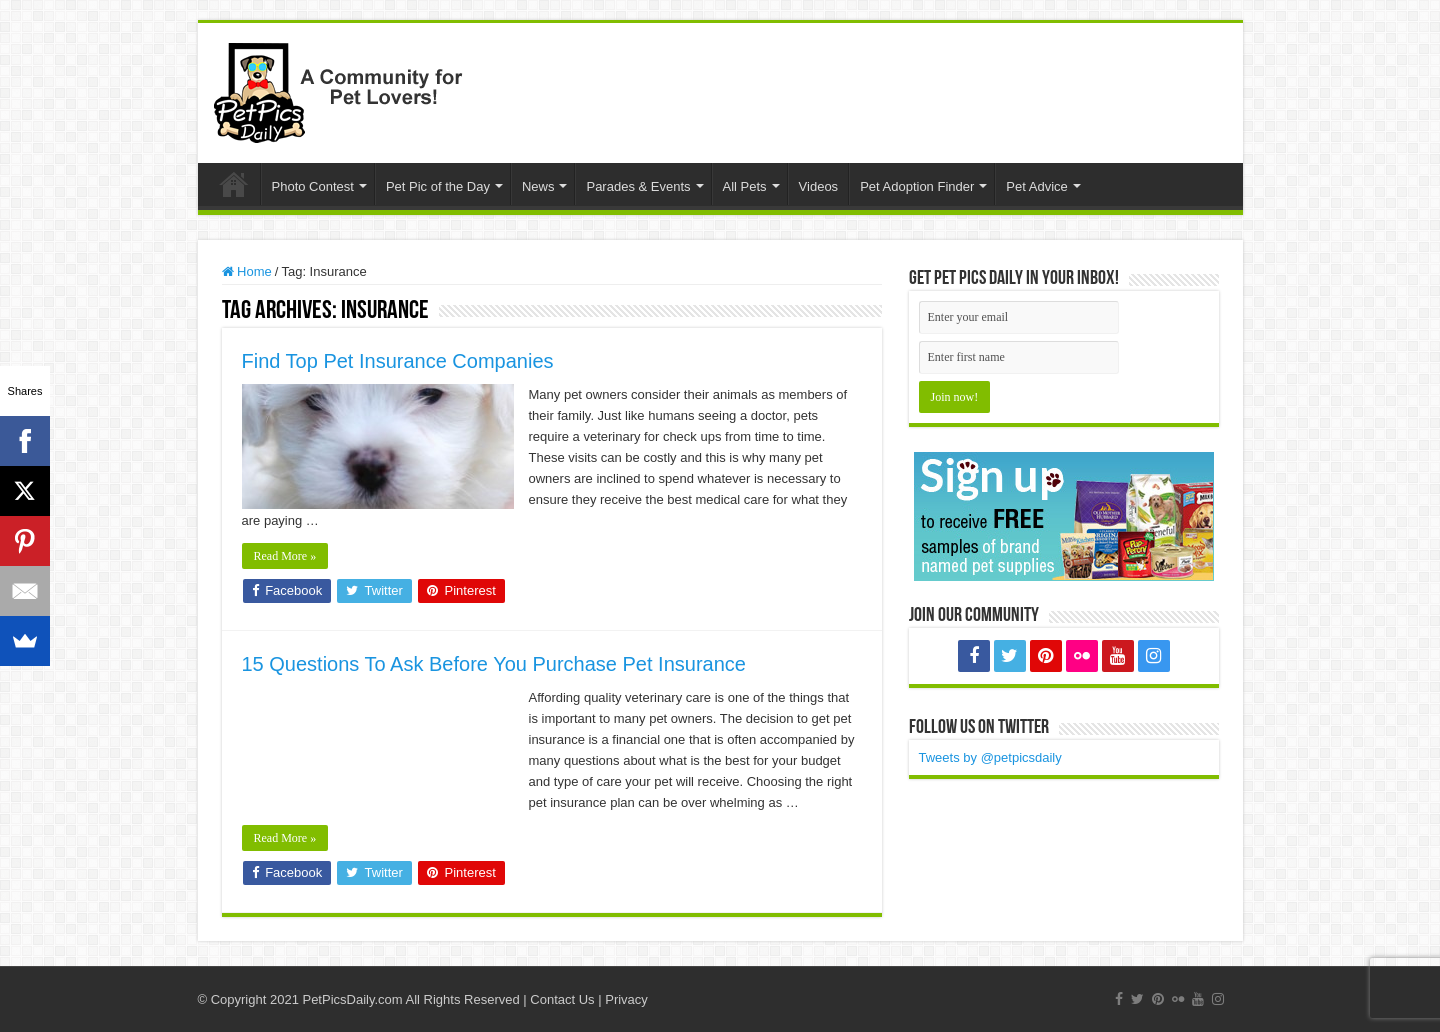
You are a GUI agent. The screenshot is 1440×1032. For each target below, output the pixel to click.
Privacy (626, 999)
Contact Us (562, 999)
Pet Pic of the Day (438, 186)
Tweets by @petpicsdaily (990, 757)
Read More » (285, 556)
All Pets (745, 186)
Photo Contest (313, 186)
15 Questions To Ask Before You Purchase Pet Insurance (494, 664)
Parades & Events (638, 186)
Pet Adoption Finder (917, 186)
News (538, 186)
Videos (819, 186)
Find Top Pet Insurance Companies (398, 361)
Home (234, 184)
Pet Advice (1036, 186)
